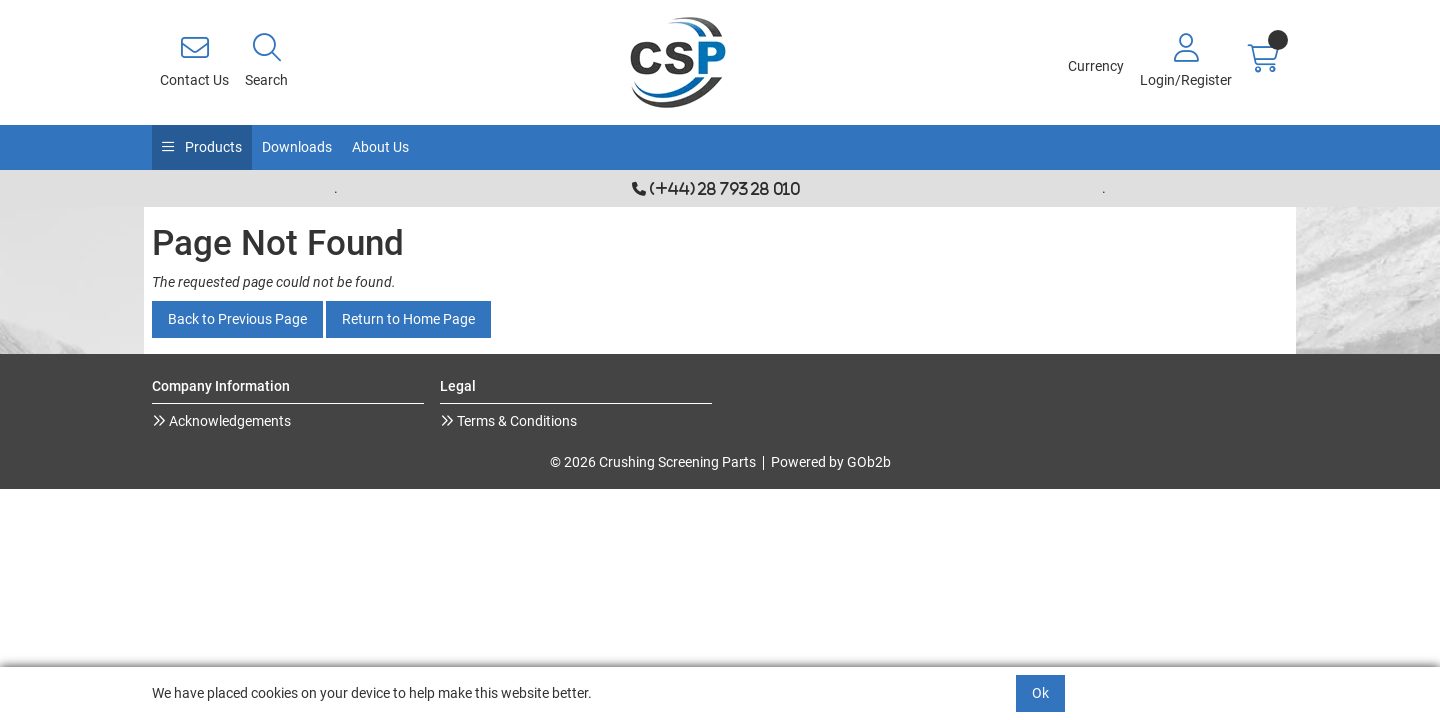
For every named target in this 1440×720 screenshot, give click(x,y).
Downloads (297, 147)
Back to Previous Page (237, 319)
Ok (1040, 693)
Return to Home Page (408, 319)
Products (212, 147)
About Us (380, 147)
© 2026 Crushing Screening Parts (653, 462)
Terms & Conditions (515, 421)
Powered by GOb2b (831, 462)
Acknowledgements (228, 421)
